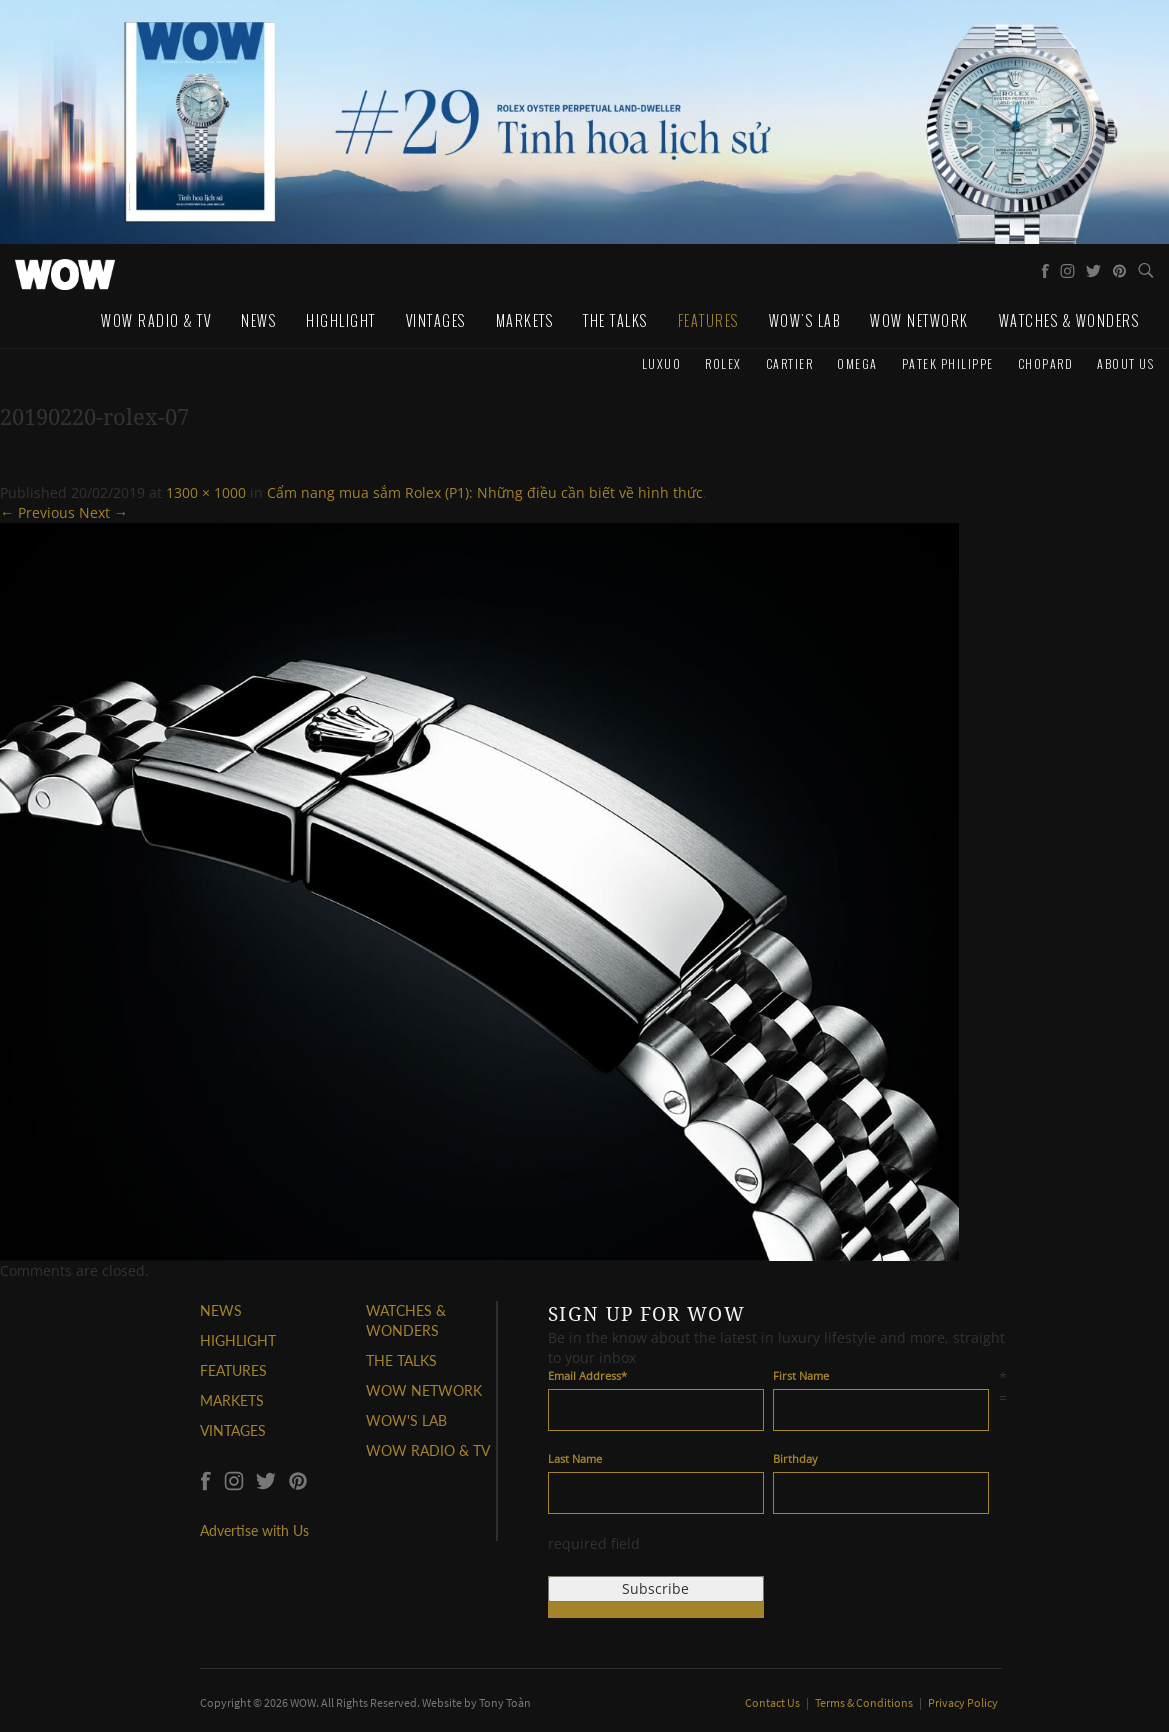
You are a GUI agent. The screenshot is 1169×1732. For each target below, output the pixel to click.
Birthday (795, 1458)
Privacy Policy (963, 1702)
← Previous (37, 512)
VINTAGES (233, 1430)
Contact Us (773, 1702)
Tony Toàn (505, 1702)
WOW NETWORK (424, 1390)
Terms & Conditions (865, 1702)
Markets (525, 320)
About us (1125, 363)
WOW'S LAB (406, 1420)
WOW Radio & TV (156, 320)
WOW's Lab (805, 320)
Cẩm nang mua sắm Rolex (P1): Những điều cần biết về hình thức (485, 492)
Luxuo (662, 363)
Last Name (575, 1458)
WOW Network (919, 320)
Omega (857, 363)
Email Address (587, 1375)
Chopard (1046, 363)
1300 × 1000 (206, 492)
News (258, 320)
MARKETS (232, 1400)
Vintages (436, 320)
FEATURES (233, 1370)
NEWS (221, 1310)
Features (708, 320)
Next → (103, 512)
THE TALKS (401, 1360)
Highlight (341, 320)
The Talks (615, 320)
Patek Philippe (948, 363)
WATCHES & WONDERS (1069, 320)
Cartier (790, 363)
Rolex (723, 363)
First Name (801, 1375)
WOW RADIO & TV (428, 1450)
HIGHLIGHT (238, 1340)
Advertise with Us (254, 1530)
